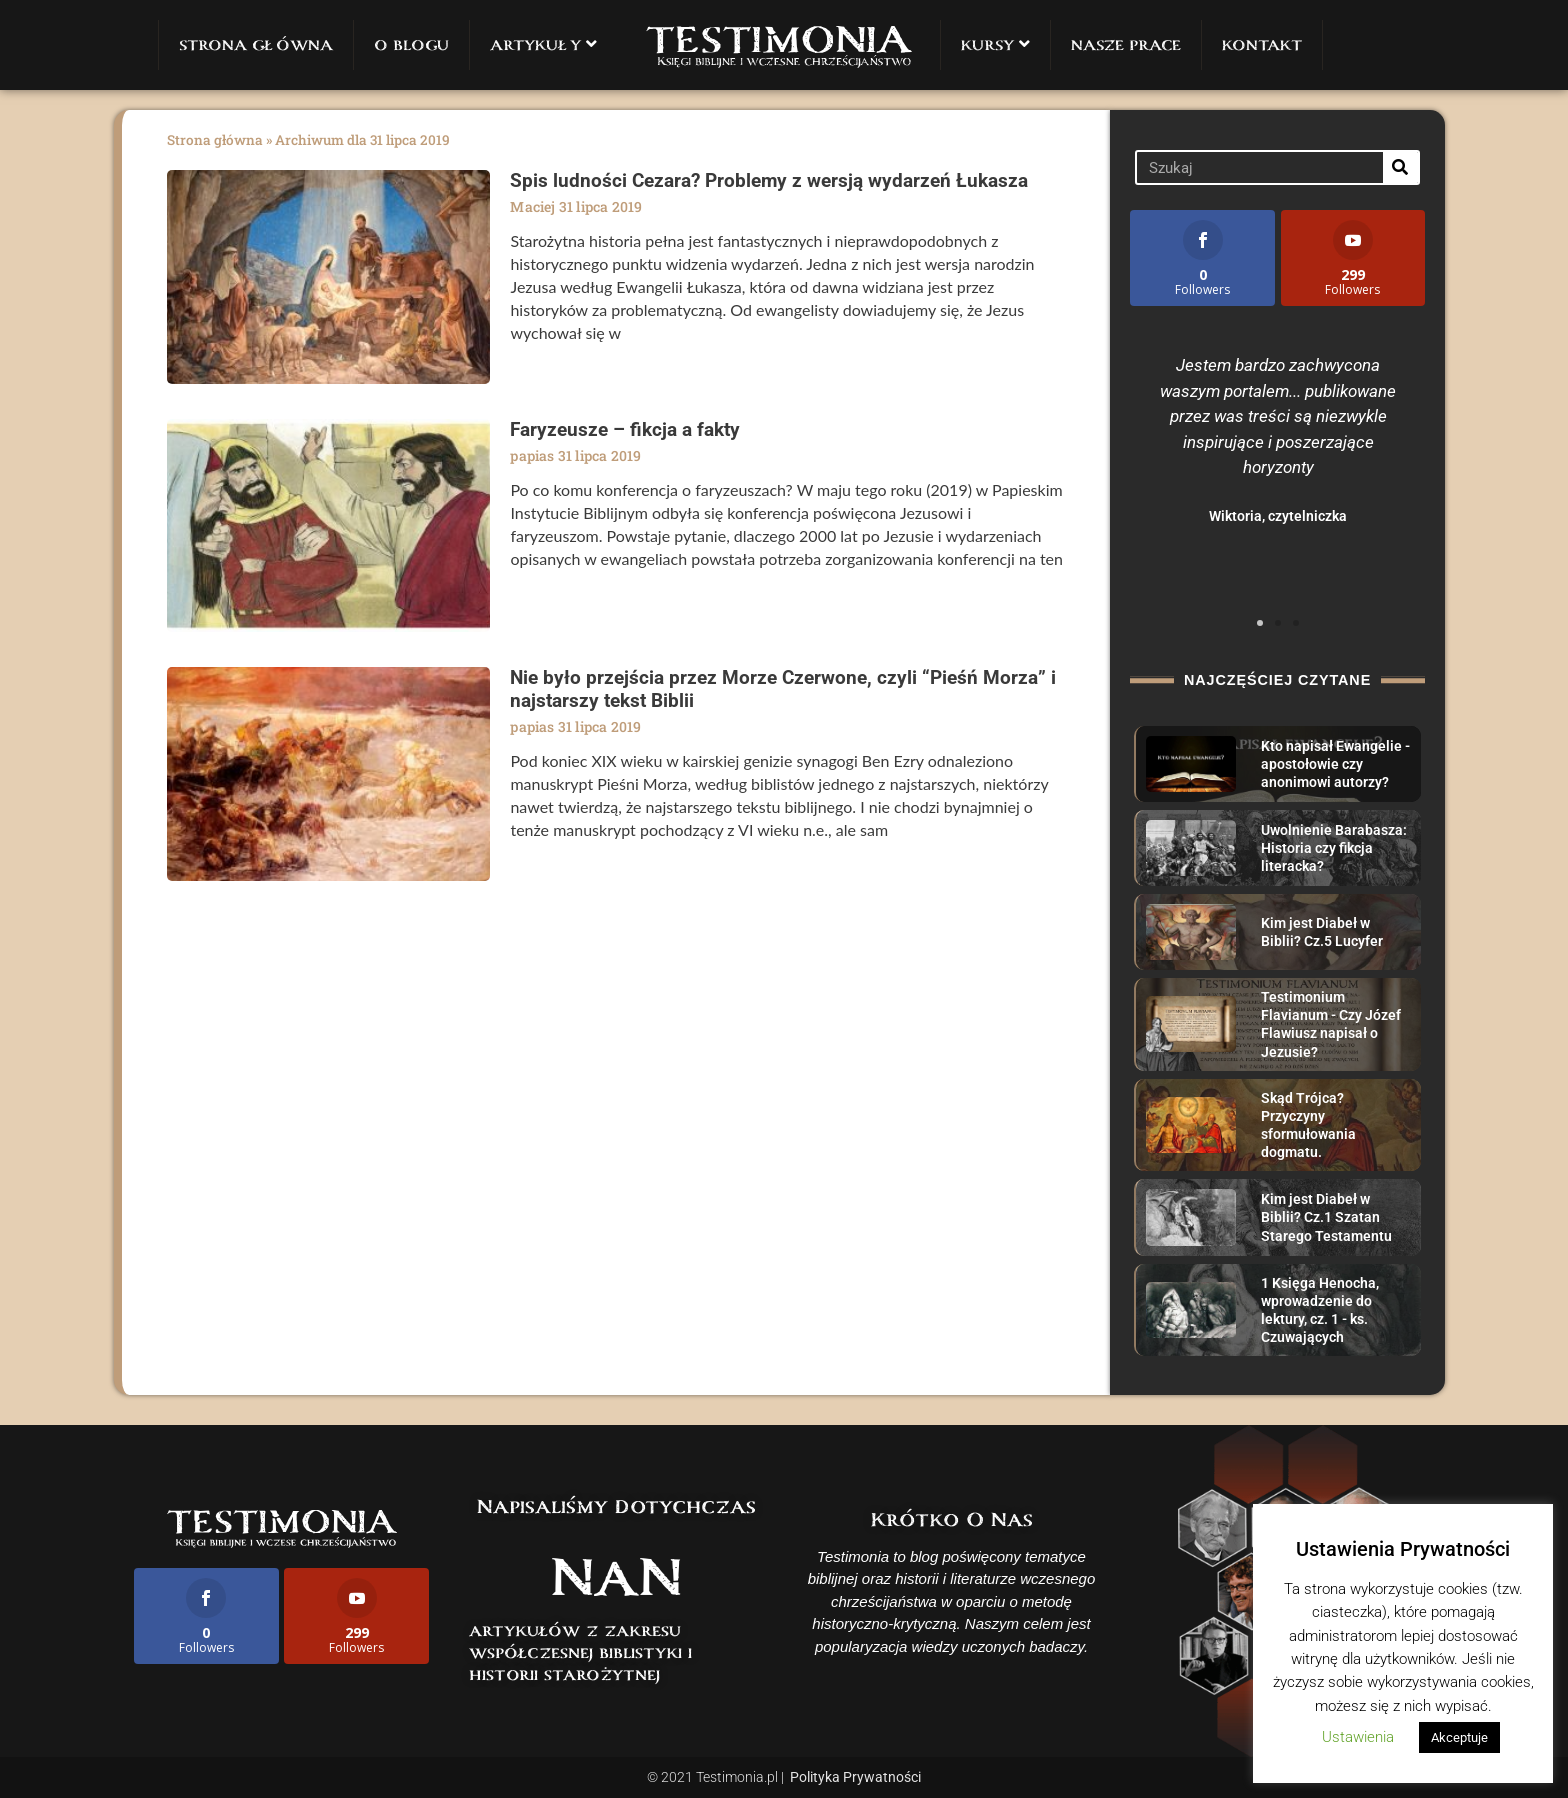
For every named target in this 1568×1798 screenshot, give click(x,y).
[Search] (1400, 167)
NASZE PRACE (1126, 45)
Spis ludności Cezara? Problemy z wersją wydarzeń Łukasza (769, 180)
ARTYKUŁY (543, 45)
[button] (1260, 623)
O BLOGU (411, 45)
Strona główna (215, 140)
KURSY (995, 45)
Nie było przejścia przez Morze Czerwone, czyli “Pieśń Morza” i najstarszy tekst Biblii (783, 689)
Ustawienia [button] (1358, 1737)
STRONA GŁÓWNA (256, 45)
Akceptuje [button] (1459, 1737)
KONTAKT (1262, 45)
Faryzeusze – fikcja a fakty (625, 429)
